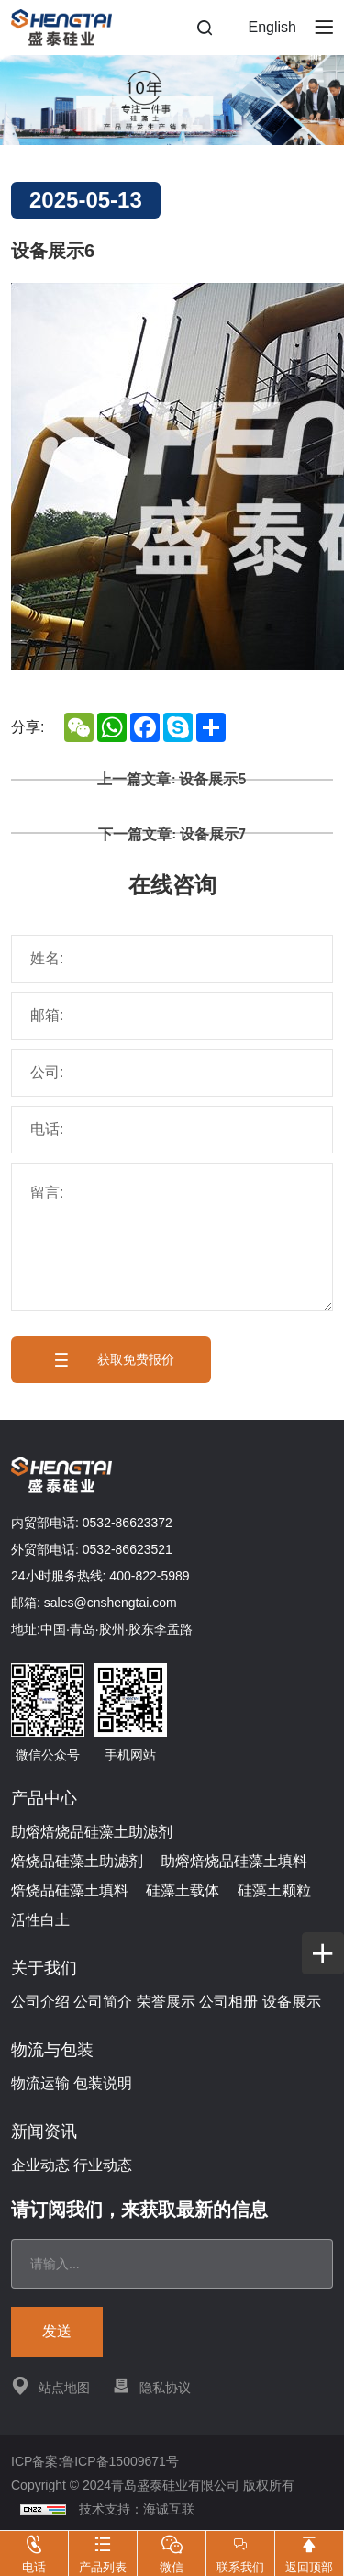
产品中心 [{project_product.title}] (44, 1798)
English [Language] (272, 27)
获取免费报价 (111, 1360)
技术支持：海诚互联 (136, 2509)
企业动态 (40, 2165)
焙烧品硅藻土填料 (69, 1890)
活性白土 (40, 1920)
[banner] (172, 100)
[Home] (61, 27)
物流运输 (40, 2083)
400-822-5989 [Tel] (149, 1576)
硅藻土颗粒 (274, 1890)
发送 (57, 2331)
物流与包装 (52, 2050)
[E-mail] (172, 1016)
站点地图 (50, 2385)
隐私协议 (151, 2385)
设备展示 (291, 2001)
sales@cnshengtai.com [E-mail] (110, 1602)
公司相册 (228, 2001)
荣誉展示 (166, 2001)
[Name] (172, 959)
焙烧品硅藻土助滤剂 (77, 1861)
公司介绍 (40, 2001)
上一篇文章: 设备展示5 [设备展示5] (171, 779)
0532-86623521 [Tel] (127, 1549)
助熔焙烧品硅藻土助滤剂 (91, 1831)
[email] (172, 2264)
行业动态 (102, 2165)
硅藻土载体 (182, 1890)
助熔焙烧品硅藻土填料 (234, 1861)
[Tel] (172, 1129)
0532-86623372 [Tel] (127, 1522)
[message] (172, 1237)
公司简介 (102, 2001)
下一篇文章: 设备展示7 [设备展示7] (172, 834)
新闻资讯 (44, 2131)
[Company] (172, 1073)
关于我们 (44, 1968)
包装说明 (102, 2083)
